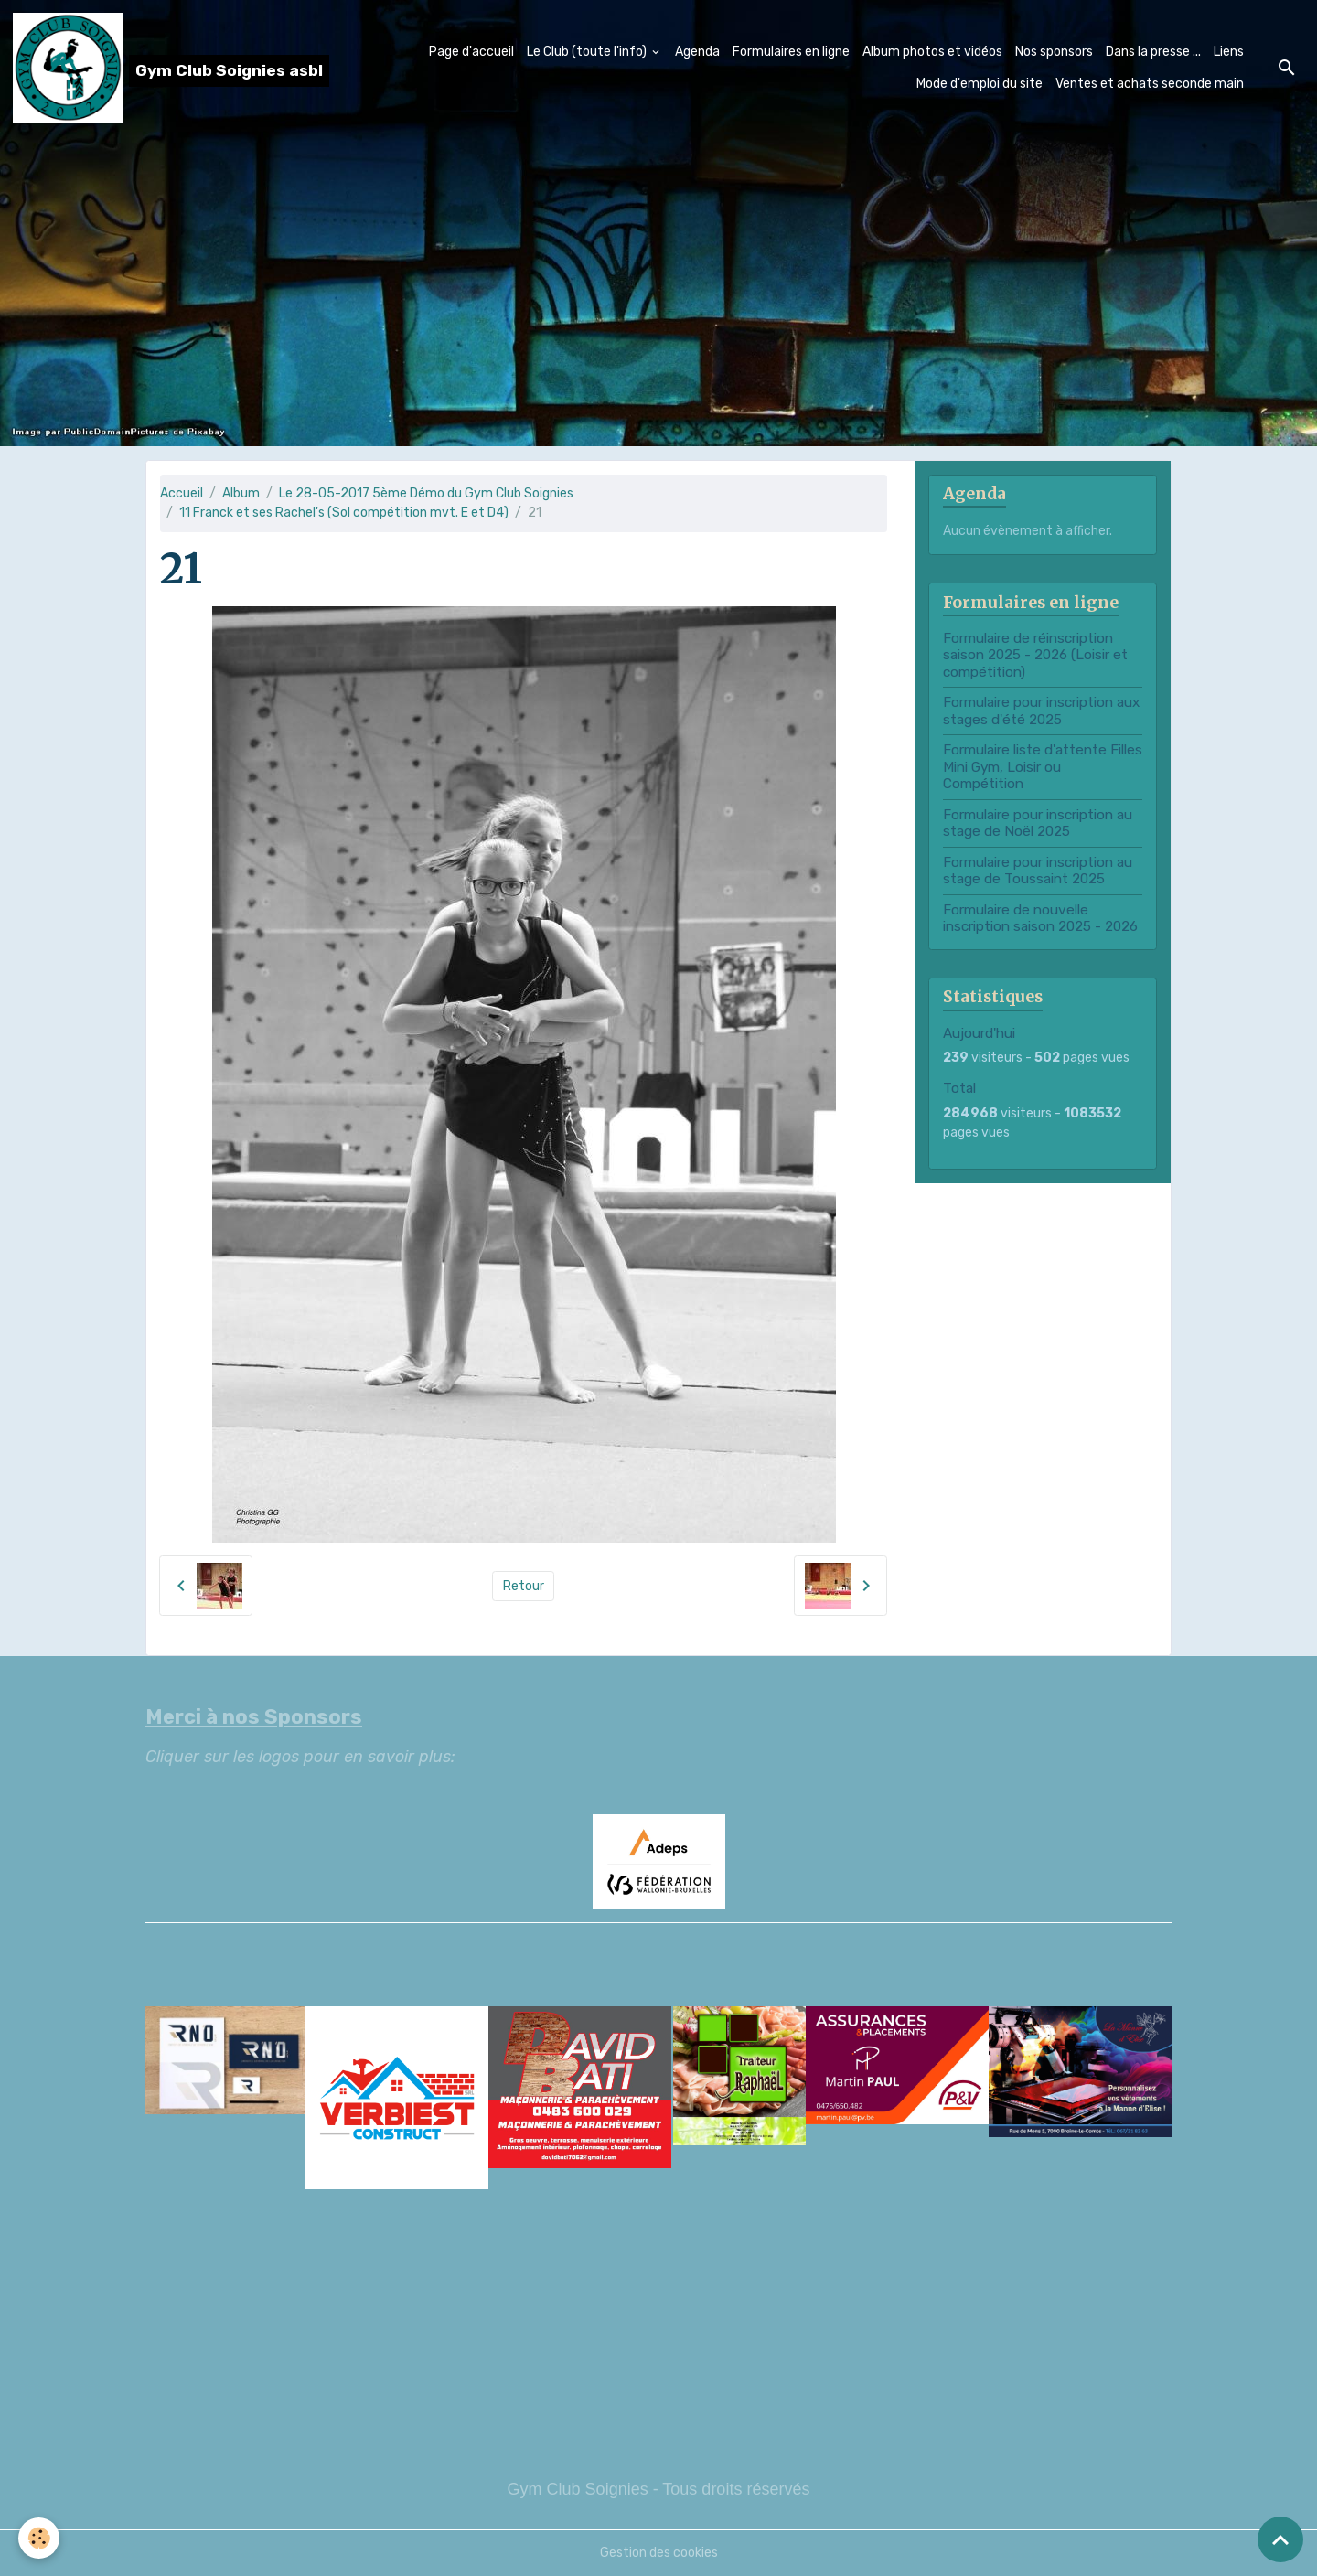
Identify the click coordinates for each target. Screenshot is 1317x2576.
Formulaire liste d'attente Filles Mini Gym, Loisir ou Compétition (1042, 767)
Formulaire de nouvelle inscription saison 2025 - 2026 (1040, 918)
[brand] (144, 68)
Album (241, 493)
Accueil (181, 493)
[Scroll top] (1280, 2539)
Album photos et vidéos (932, 51)
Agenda (697, 51)
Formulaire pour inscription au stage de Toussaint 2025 (1037, 870)
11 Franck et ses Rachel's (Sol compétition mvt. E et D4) (344, 512)
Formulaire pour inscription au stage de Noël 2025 (1037, 823)
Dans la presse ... (1153, 51)
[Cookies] (38, 2538)
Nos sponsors (1054, 51)
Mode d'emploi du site (979, 83)
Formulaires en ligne (791, 51)
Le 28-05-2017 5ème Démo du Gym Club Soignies (426, 493)
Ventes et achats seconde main (1149, 83)
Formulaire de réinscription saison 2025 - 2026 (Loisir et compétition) (1035, 655)
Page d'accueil (471, 51)
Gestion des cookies (659, 2552)
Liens (1229, 51)
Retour (523, 1586)
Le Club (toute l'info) (588, 51)
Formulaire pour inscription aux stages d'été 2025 (1041, 710)
